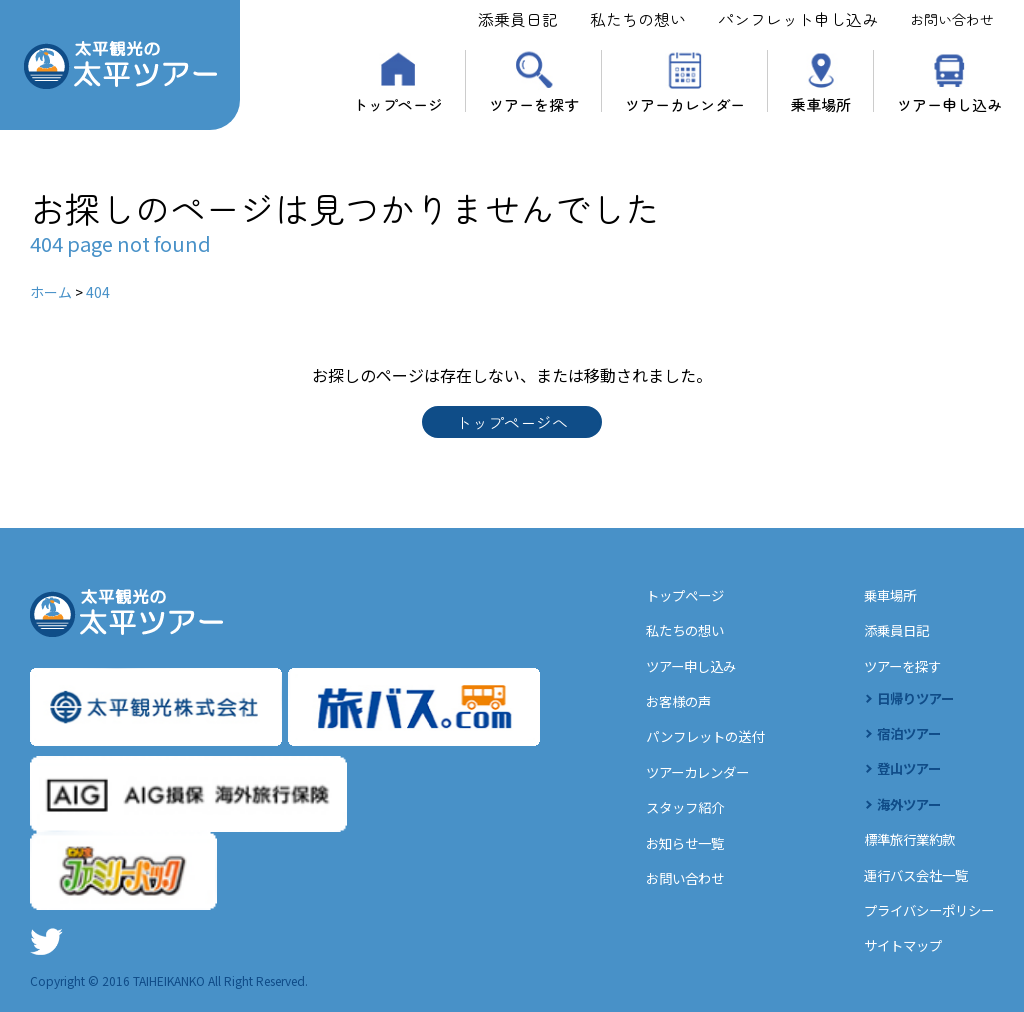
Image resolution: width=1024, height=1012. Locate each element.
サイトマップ (896, 945)
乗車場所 (821, 103)
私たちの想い (638, 19)
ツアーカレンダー (685, 103)
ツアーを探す (534, 103)
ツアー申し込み (949, 103)
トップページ (398, 103)
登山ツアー (902, 770)
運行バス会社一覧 (910, 875)
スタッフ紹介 (669, 809)
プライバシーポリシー (924, 910)
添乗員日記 (518, 19)
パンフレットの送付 (690, 739)
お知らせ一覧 (669, 844)
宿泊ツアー (902, 735)
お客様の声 (662, 704)
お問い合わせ (952, 19)
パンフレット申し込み (798, 19)
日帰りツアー (909, 700)
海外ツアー (902, 805)
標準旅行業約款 (903, 840)
